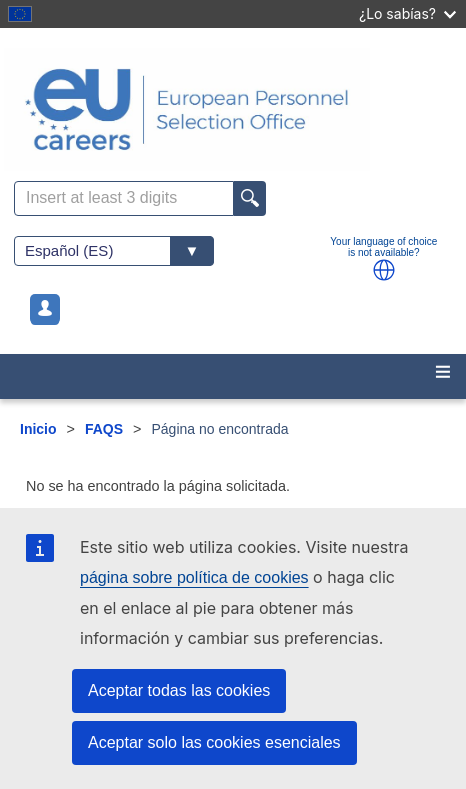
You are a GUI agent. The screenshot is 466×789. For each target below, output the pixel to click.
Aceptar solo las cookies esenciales (214, 742)
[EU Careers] (233, 109)
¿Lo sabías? (407, 13)
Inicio (38, 429)
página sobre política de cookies (194, 577)
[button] (384, 270)
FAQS (104, 429)
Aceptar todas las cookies (179, 690)
